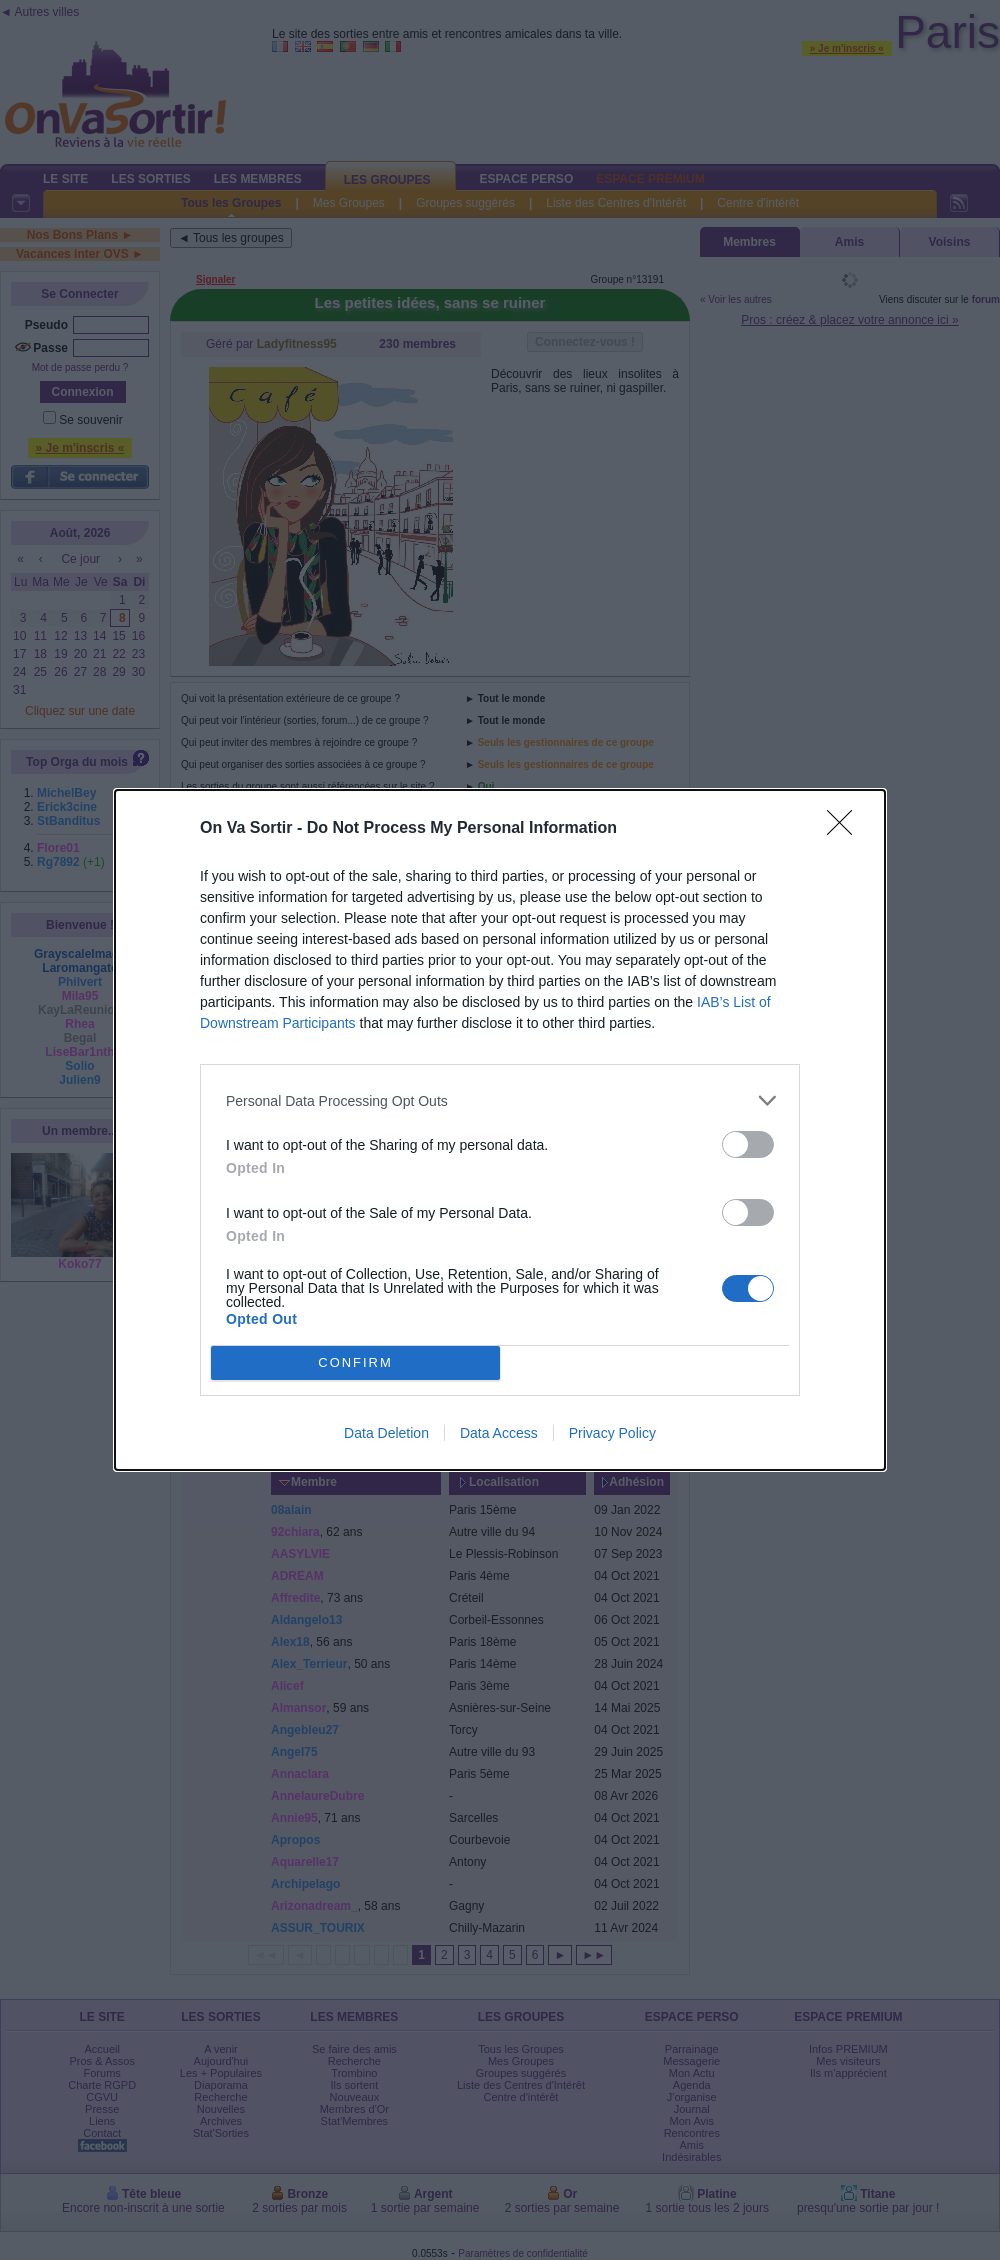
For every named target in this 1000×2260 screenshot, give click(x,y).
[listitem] (500, 1100)
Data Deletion (386, 1433)
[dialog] (500, 1130)
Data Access (499, 1433)
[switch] (748, 1144)
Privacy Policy (612, 1433)
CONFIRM (355, 1363)
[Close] (846, 829)
